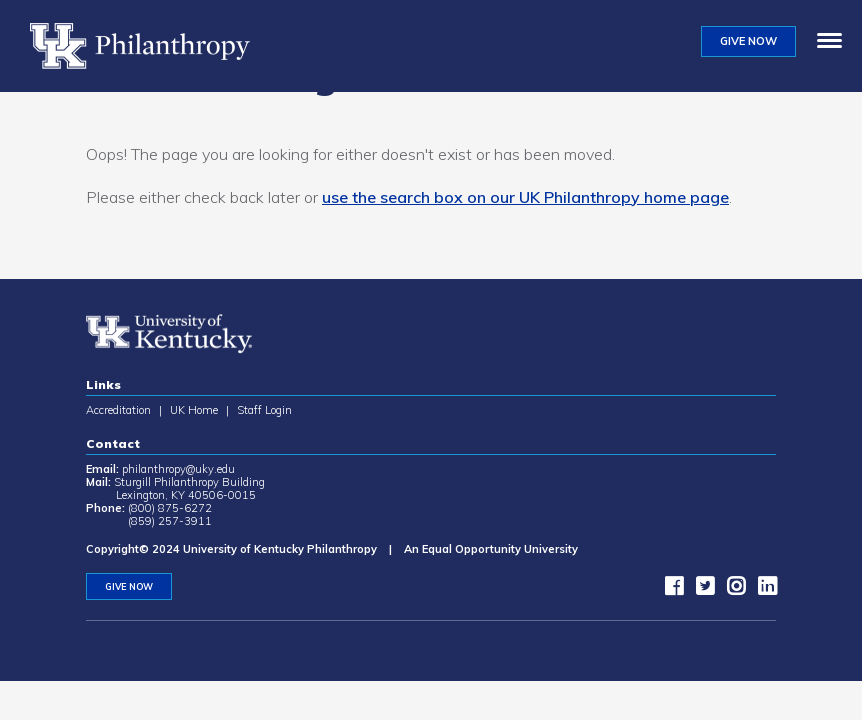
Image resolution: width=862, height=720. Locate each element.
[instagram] (731, 590)
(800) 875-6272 (170, 508)
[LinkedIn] (762, 590)
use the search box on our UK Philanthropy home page (525, 197)
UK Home (194, 410)
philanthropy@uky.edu (178, 469)
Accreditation (118, 410)
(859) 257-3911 (170, 521)
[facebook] (669, 590)
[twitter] (700, 590)
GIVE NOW (748, 41)
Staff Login (264, 410)
